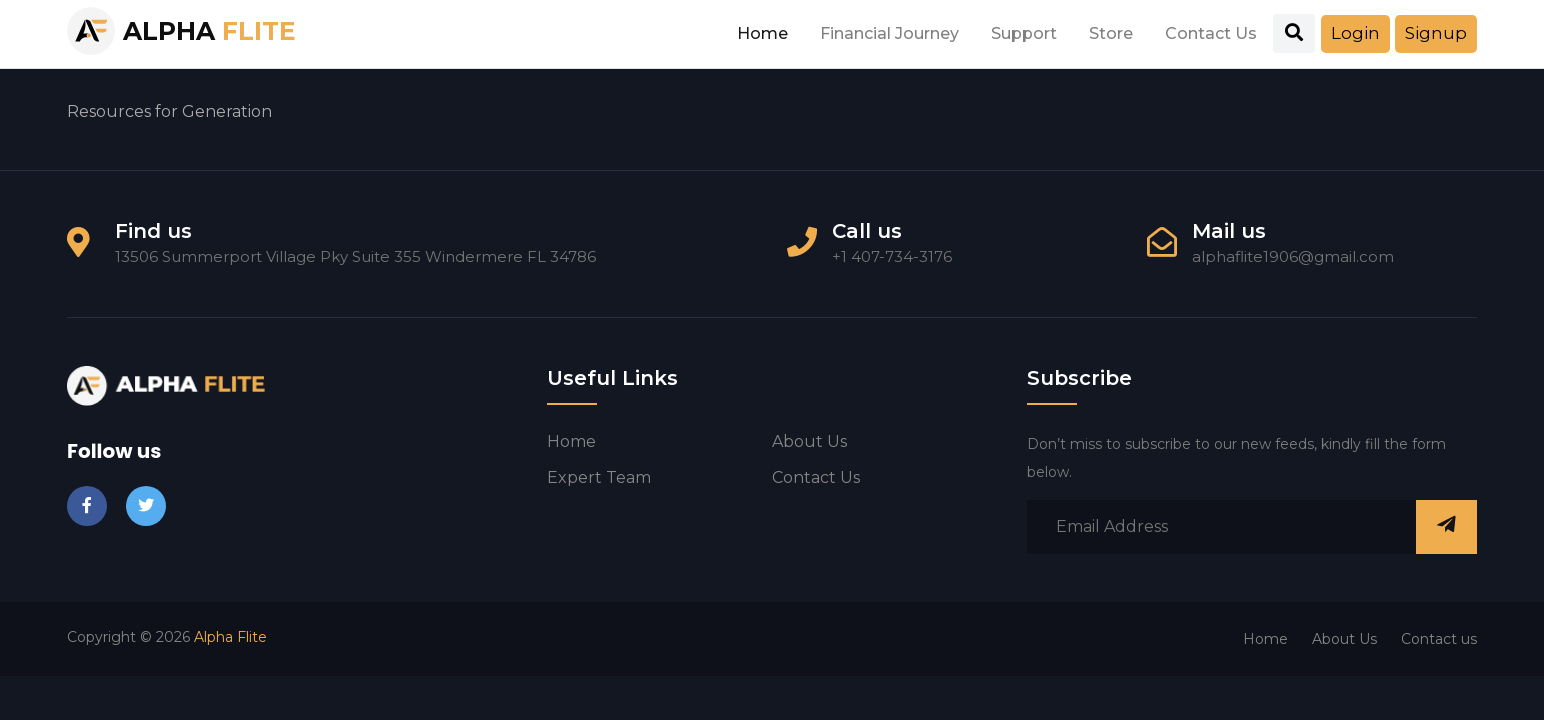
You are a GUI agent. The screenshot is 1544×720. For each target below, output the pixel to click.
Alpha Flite (230, 637)
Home (762, 33)
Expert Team (599, 477)
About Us (1344, 639)
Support (1024, 33)
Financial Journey (889, 33)
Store (1111, 33)
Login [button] (1355, 33)
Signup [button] (1436, 33)
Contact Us (1211, 33)
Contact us (816, 477)
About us (809, 441)
